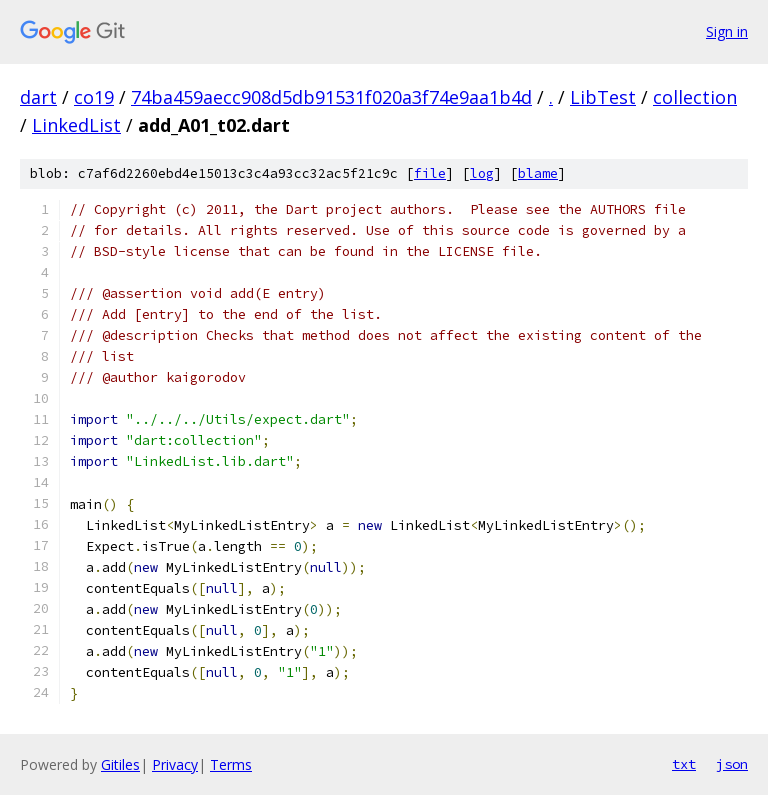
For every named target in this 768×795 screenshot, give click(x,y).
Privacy (175, 764)
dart (38, 97)
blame (538, 173)
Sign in (727, 31)
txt (684, 764)
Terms (231, 764)
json (732, 764)
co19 (94, 97)
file (430, 173)
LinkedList (76, 125)
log (482, 173)
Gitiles (120, 764)
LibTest (603, 97)
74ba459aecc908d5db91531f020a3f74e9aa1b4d (331, 97)
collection (695, 97)
